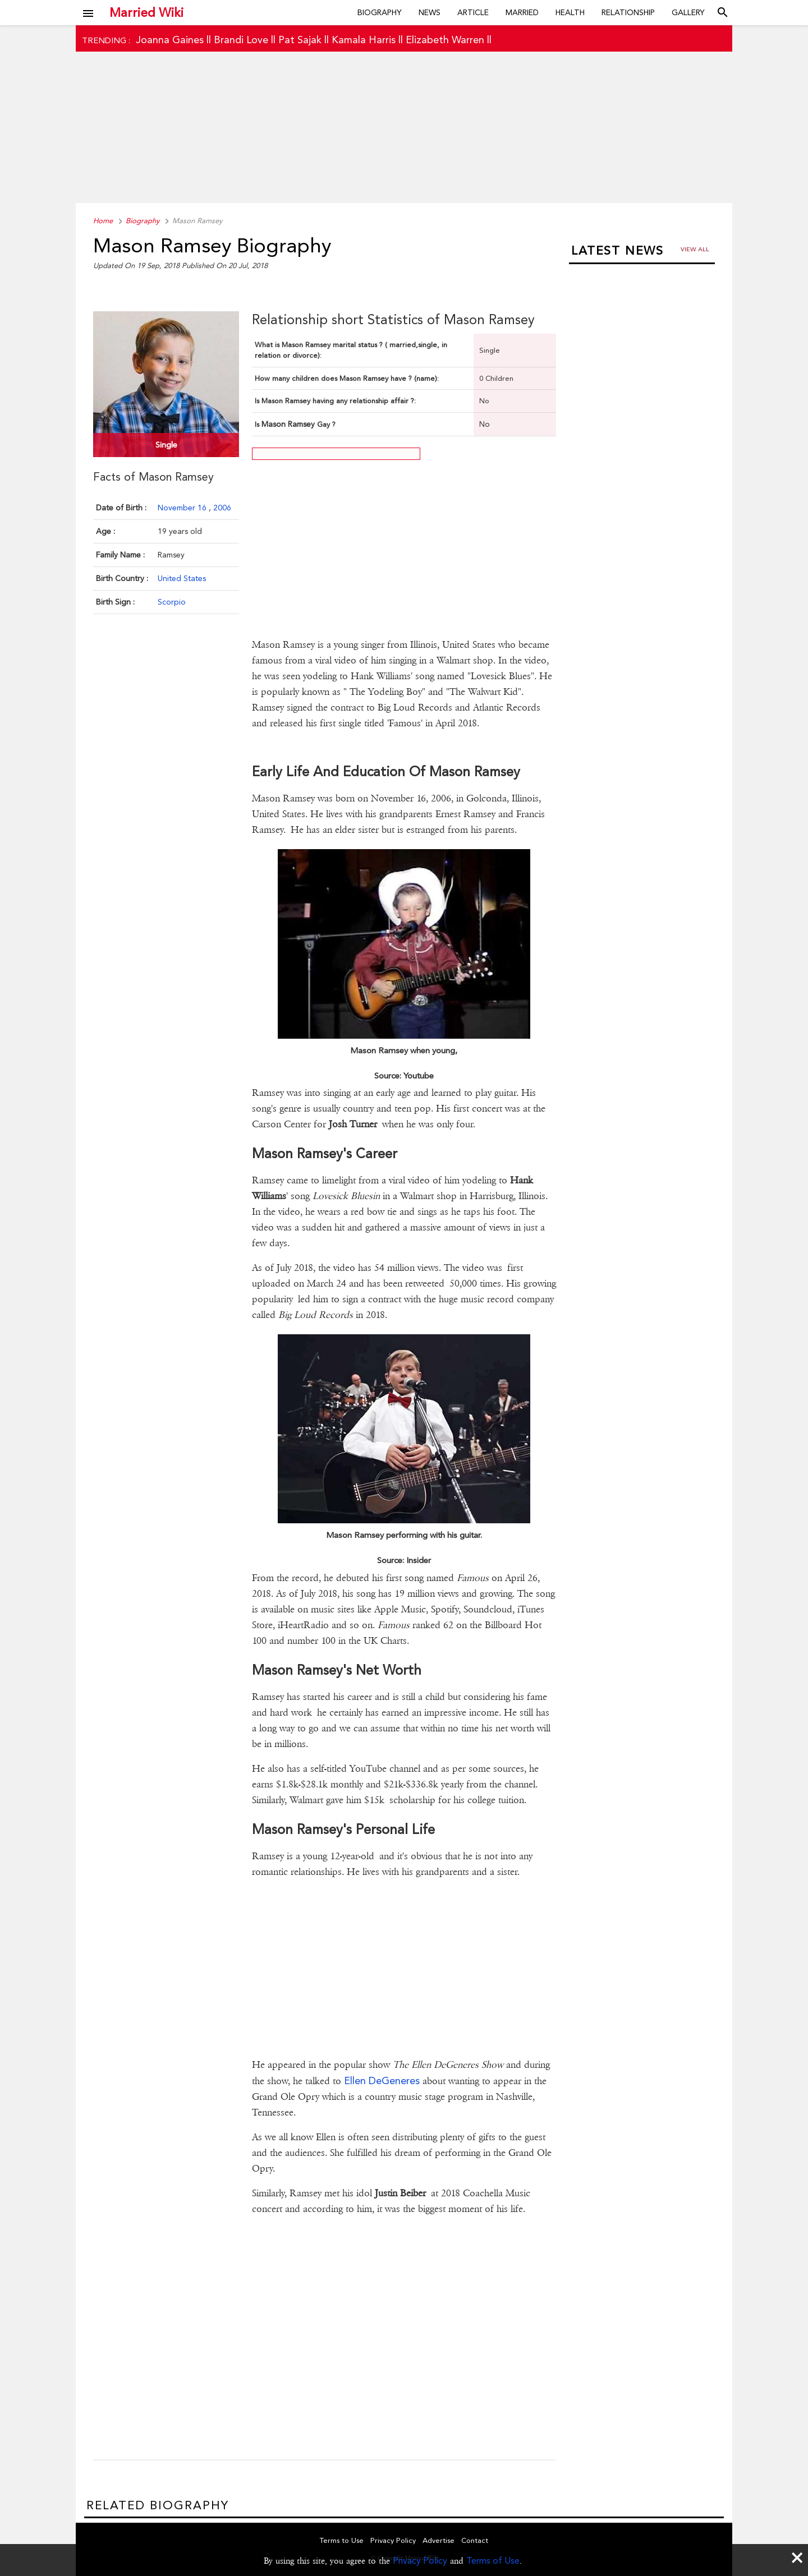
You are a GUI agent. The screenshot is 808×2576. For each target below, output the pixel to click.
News (429, 12)
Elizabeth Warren (445, 39)
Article (473, 12)
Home (103, 220)
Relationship (628, 12)
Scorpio (172, 601)
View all (695, 249)
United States (182, 578)
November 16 (183, 507)
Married (522, 12)
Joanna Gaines (170, 39)
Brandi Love (241, 39)
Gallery (688, 12)
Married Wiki (146, 12)
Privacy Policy (420, 2560)
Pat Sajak (300, 39)
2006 (222, 507)
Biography (379, 12)
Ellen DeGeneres (382, 2080)
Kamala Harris (364, 39)
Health (570, 12)
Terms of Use (493, 2560)
